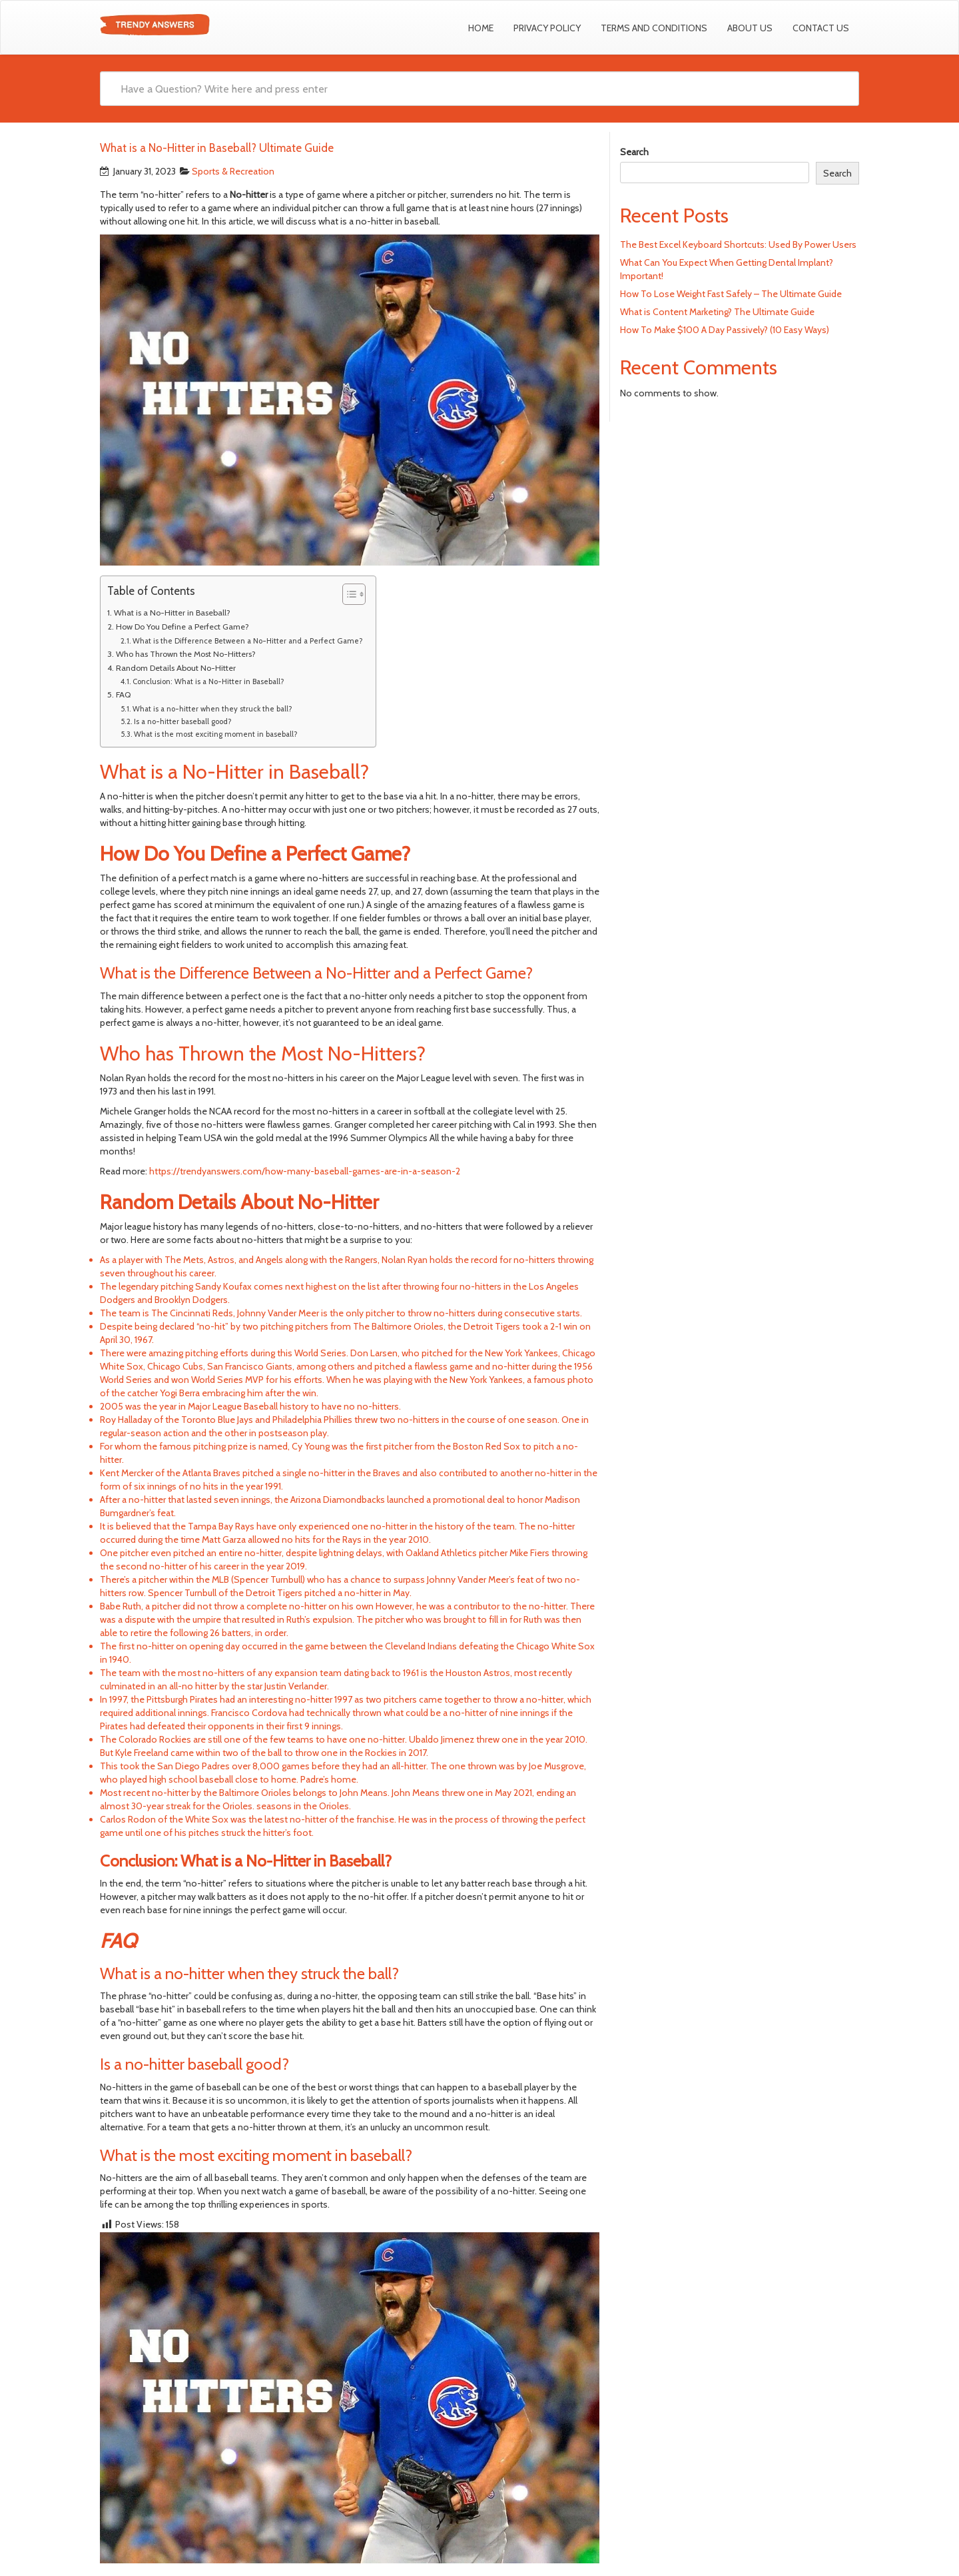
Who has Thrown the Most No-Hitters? (186, 654)
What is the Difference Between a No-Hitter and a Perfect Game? (247, 640)
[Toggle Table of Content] (347, 594)
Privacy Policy (547, 28)
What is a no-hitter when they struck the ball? (212, 708)
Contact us (821, 28)
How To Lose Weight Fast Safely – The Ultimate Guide (731, 294)
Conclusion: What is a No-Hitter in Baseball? (208, 681)
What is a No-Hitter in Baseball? (172, 613)
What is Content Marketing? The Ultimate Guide (717, 312)
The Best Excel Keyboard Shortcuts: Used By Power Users (738, 244)
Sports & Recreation (233, 171)
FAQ (123, 694)
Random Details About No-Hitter (176, 668)
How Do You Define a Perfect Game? (182, 627)
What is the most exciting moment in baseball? (215, 734)
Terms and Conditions (654, 28)
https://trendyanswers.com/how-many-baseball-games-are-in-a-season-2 (304, 1171)
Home (480, 28)
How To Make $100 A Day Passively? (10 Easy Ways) (724, 330)
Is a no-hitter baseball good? (182, 721)
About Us (750, 28)
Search (634, 152)
